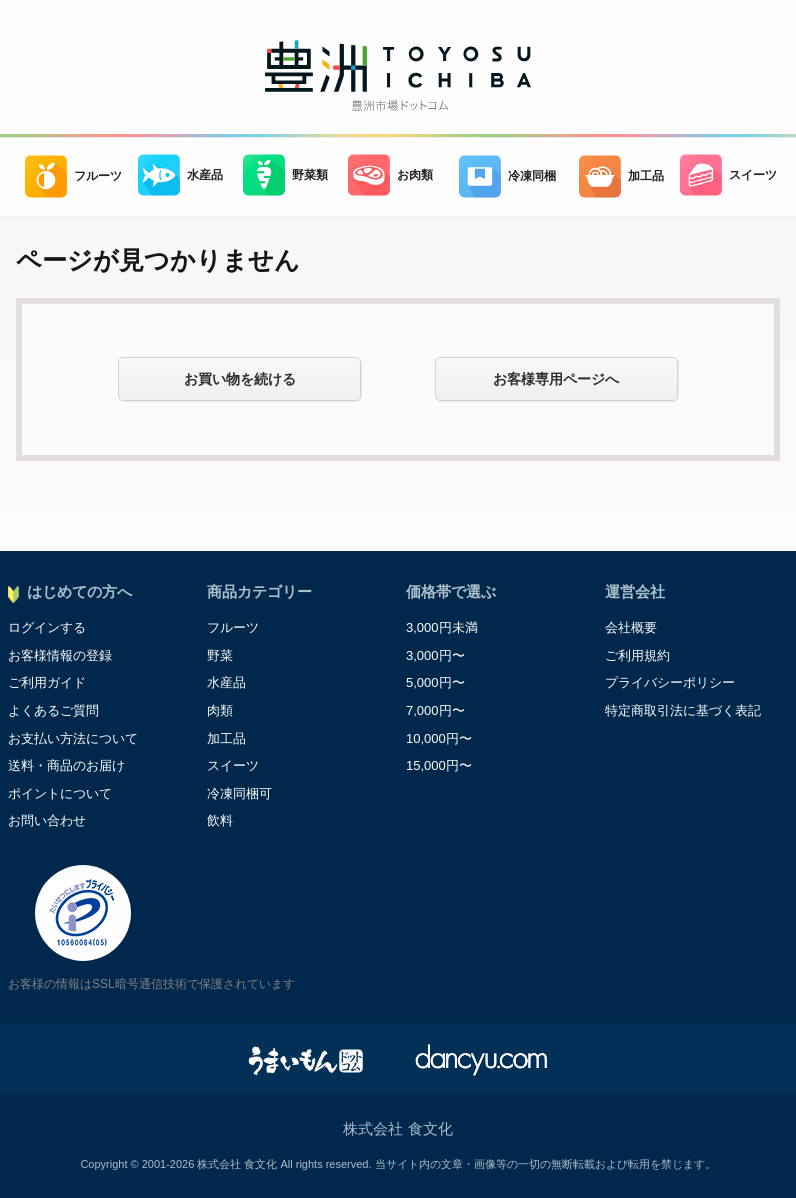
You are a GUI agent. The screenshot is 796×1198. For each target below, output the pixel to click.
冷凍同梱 (507, 176)
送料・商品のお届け (66, 765)
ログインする (47, 627)
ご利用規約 (637, 655)
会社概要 (631, 627)
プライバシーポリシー (670, 682)
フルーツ (73, 176)
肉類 (220, 710)
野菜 (220, 655)
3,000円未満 (442, 627)
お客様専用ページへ (556, 379)
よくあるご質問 (53, 710)
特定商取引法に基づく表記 (683, 710)
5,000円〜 (435, 682)
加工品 (621, 176)
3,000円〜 (435, 655)
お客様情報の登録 (60, 655)
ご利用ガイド (47, 682)
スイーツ (728, 175)
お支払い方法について (73, 738)
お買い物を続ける (240, 379)
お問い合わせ (47, 820)
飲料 (220, 820)
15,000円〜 (439, 765)
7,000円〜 (435, 710)
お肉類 (390, 175)
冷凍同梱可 (239, 793)
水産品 (180, 175)
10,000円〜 (439, 738)
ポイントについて (60, 793)
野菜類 (285, 175)
